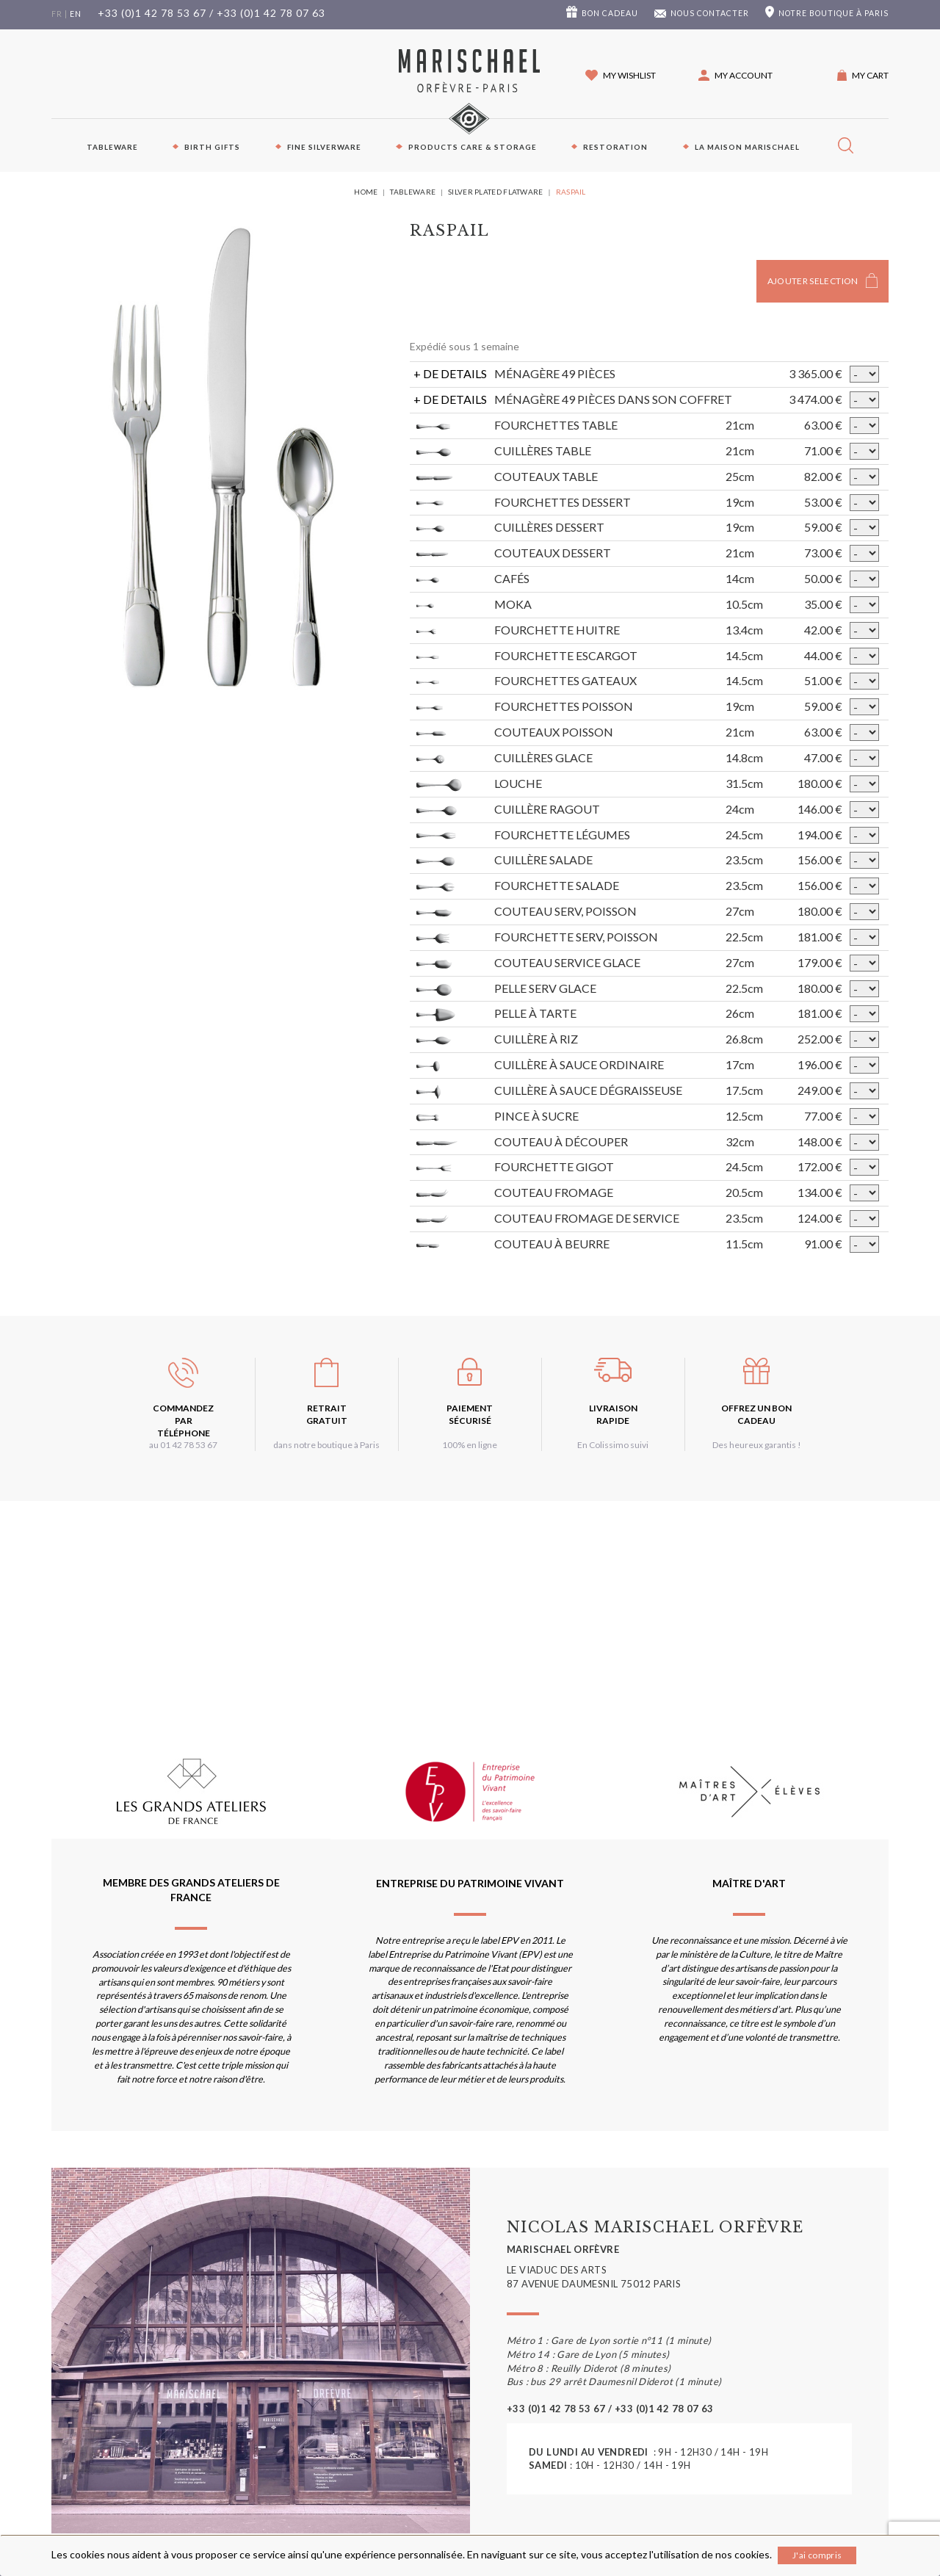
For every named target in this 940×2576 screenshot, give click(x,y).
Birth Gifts (212, 146)
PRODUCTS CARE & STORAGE (472, 146)
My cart (870, 75)
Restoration (615, 146)
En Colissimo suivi (612, 1444)
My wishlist (629, 75)
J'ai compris (817, 2555)
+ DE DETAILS (450, 373)
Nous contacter (709, 13)
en (76, 14)
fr (56, 14)
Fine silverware (324, 146)
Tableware (112, 146)
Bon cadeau (610, 13)
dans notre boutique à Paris (326, 1444)
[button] (735, 75)
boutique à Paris (833, 13)
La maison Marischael (747, 146)
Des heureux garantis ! (756, 1444)
